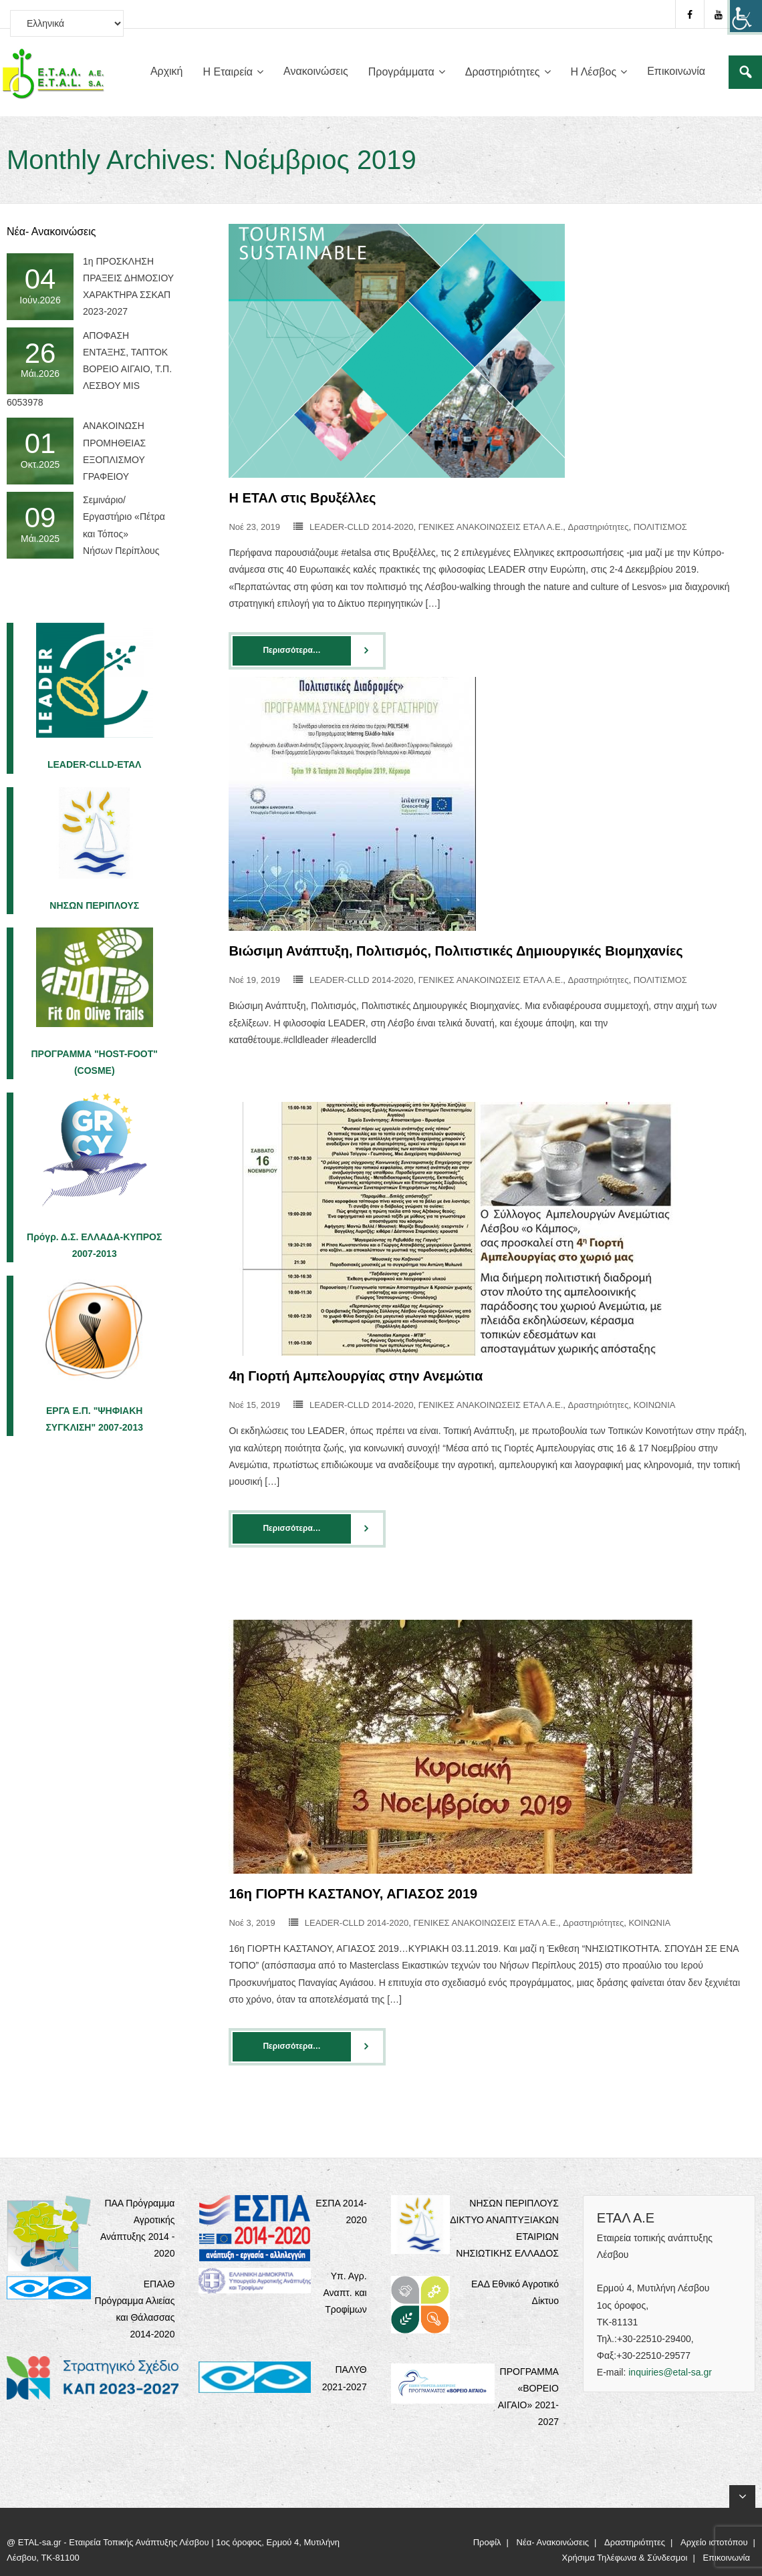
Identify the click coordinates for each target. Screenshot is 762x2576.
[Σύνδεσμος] (745, 72)
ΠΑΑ (115, 2203)
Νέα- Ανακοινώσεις (553, 2542)
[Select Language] (67, 23)
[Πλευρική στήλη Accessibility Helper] (746, 16)
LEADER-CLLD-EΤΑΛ (94, 764)
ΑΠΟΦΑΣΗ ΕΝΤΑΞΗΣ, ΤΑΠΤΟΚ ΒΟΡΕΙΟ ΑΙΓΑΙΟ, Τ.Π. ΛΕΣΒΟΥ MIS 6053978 (89, 369)
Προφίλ (487, 2542)
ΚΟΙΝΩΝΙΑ (655, 1405)
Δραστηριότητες (598, 527)
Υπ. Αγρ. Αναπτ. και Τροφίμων (345, 2293)
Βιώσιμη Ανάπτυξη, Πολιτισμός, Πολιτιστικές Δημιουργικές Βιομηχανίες (455, 951)
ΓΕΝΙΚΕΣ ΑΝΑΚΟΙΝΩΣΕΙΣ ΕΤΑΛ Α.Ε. (490, 527)
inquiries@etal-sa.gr (670, 2372)
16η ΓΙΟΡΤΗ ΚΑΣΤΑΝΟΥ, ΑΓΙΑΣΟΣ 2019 (353, 1893)
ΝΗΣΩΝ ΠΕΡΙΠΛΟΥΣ (94, 905)
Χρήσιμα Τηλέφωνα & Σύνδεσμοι (625, 2558)
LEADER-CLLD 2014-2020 (361, 527)
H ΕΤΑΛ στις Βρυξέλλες (302, 497)
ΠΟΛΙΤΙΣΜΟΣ (660, 527)
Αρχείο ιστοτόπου (714, 2542)
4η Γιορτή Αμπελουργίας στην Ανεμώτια (356, 1376)
